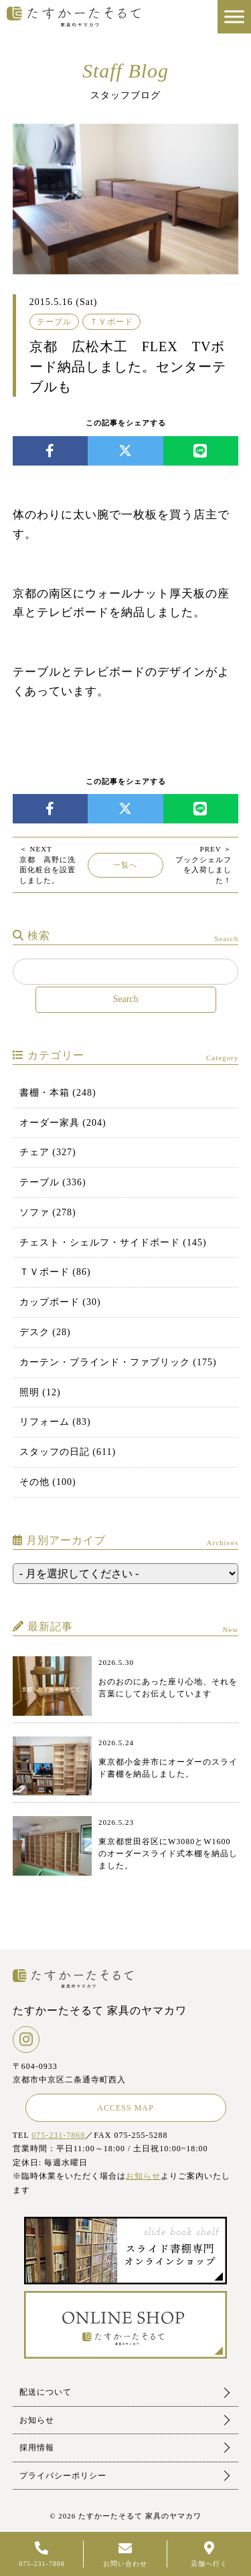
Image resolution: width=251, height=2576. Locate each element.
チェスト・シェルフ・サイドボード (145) (113, 1242)
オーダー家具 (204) (62, 1123)
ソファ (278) (47, 1212)
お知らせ (143, 2176)
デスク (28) (45, 1332)
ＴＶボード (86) (55, 1272)
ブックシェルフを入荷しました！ (203, 864)
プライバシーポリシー (62, 2475)
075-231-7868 (58, 2135)
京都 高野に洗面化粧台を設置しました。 (47, 864)
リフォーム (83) (55, 1422)
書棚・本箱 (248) (57, 1093)
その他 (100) (47, 1482)
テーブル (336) (52, 1182)
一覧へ (125, 865)
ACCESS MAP (125, 2107)
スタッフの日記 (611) (67, 1452)
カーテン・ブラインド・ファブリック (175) (118, 1362)
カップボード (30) (60, 1302)
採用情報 (36, 2447)
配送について (45, 2392)
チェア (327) (47, 1152)
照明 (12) (40, 1392)
